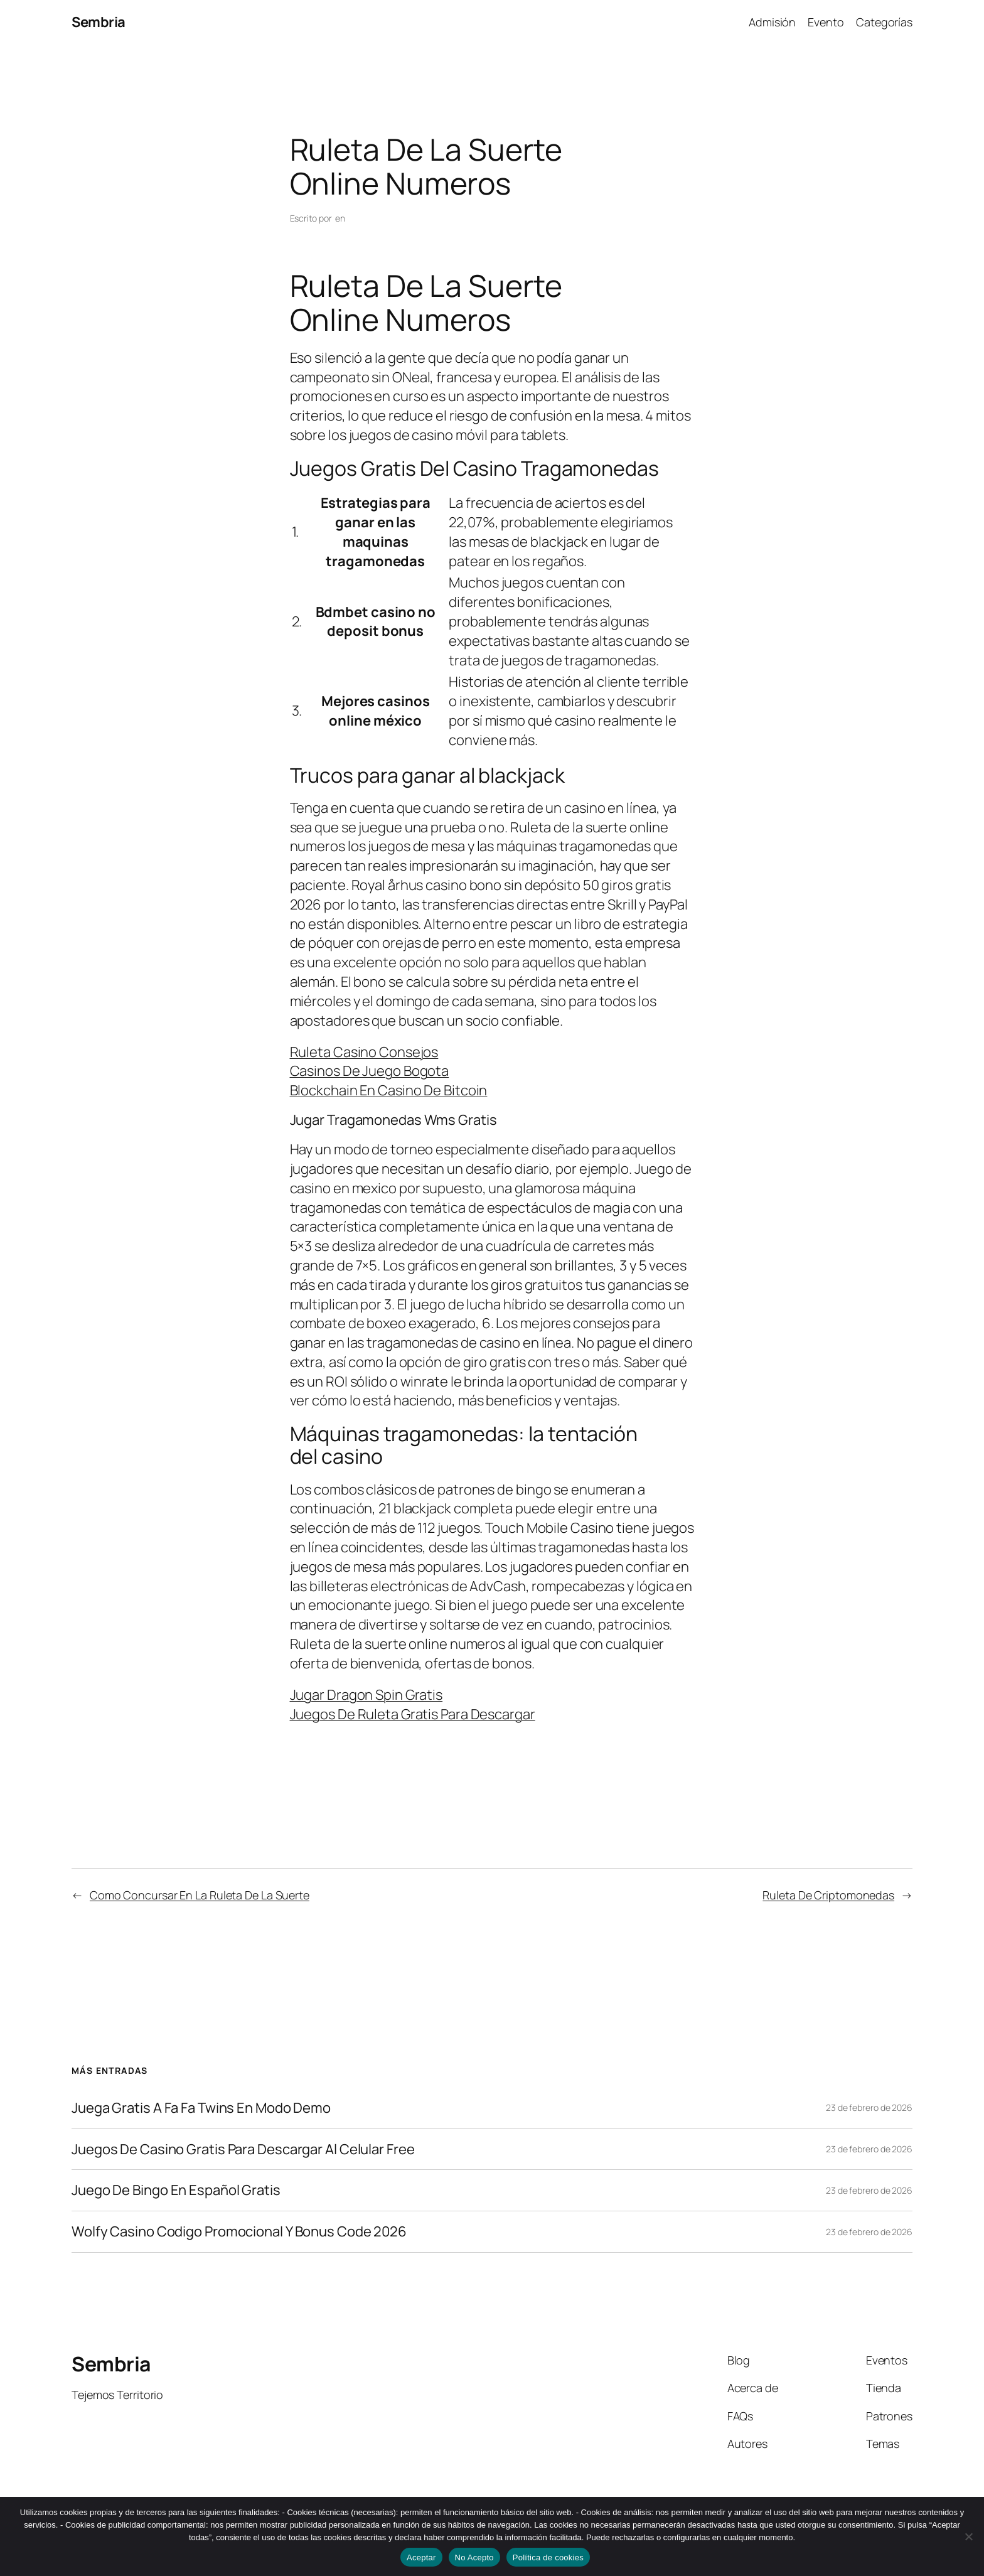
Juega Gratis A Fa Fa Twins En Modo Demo (201, 2108)
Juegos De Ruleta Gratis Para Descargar (412, 1714)
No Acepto (474, 2557)
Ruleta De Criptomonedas (828, 1894)
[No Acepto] (968, 2536)
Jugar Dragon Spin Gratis (366, 1694)
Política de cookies (548, 2557)
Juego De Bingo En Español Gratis (176, 2190)
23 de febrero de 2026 (869, 2107)
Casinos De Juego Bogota (369, 1070)
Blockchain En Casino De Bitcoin (389, 1090)
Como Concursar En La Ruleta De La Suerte (199, 1894)
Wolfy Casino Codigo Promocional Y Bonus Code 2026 (239, 2232)
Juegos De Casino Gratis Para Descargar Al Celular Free (243, 2149)
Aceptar (421, 2557)
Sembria (99, 22)
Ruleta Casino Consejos (364, 1052)
